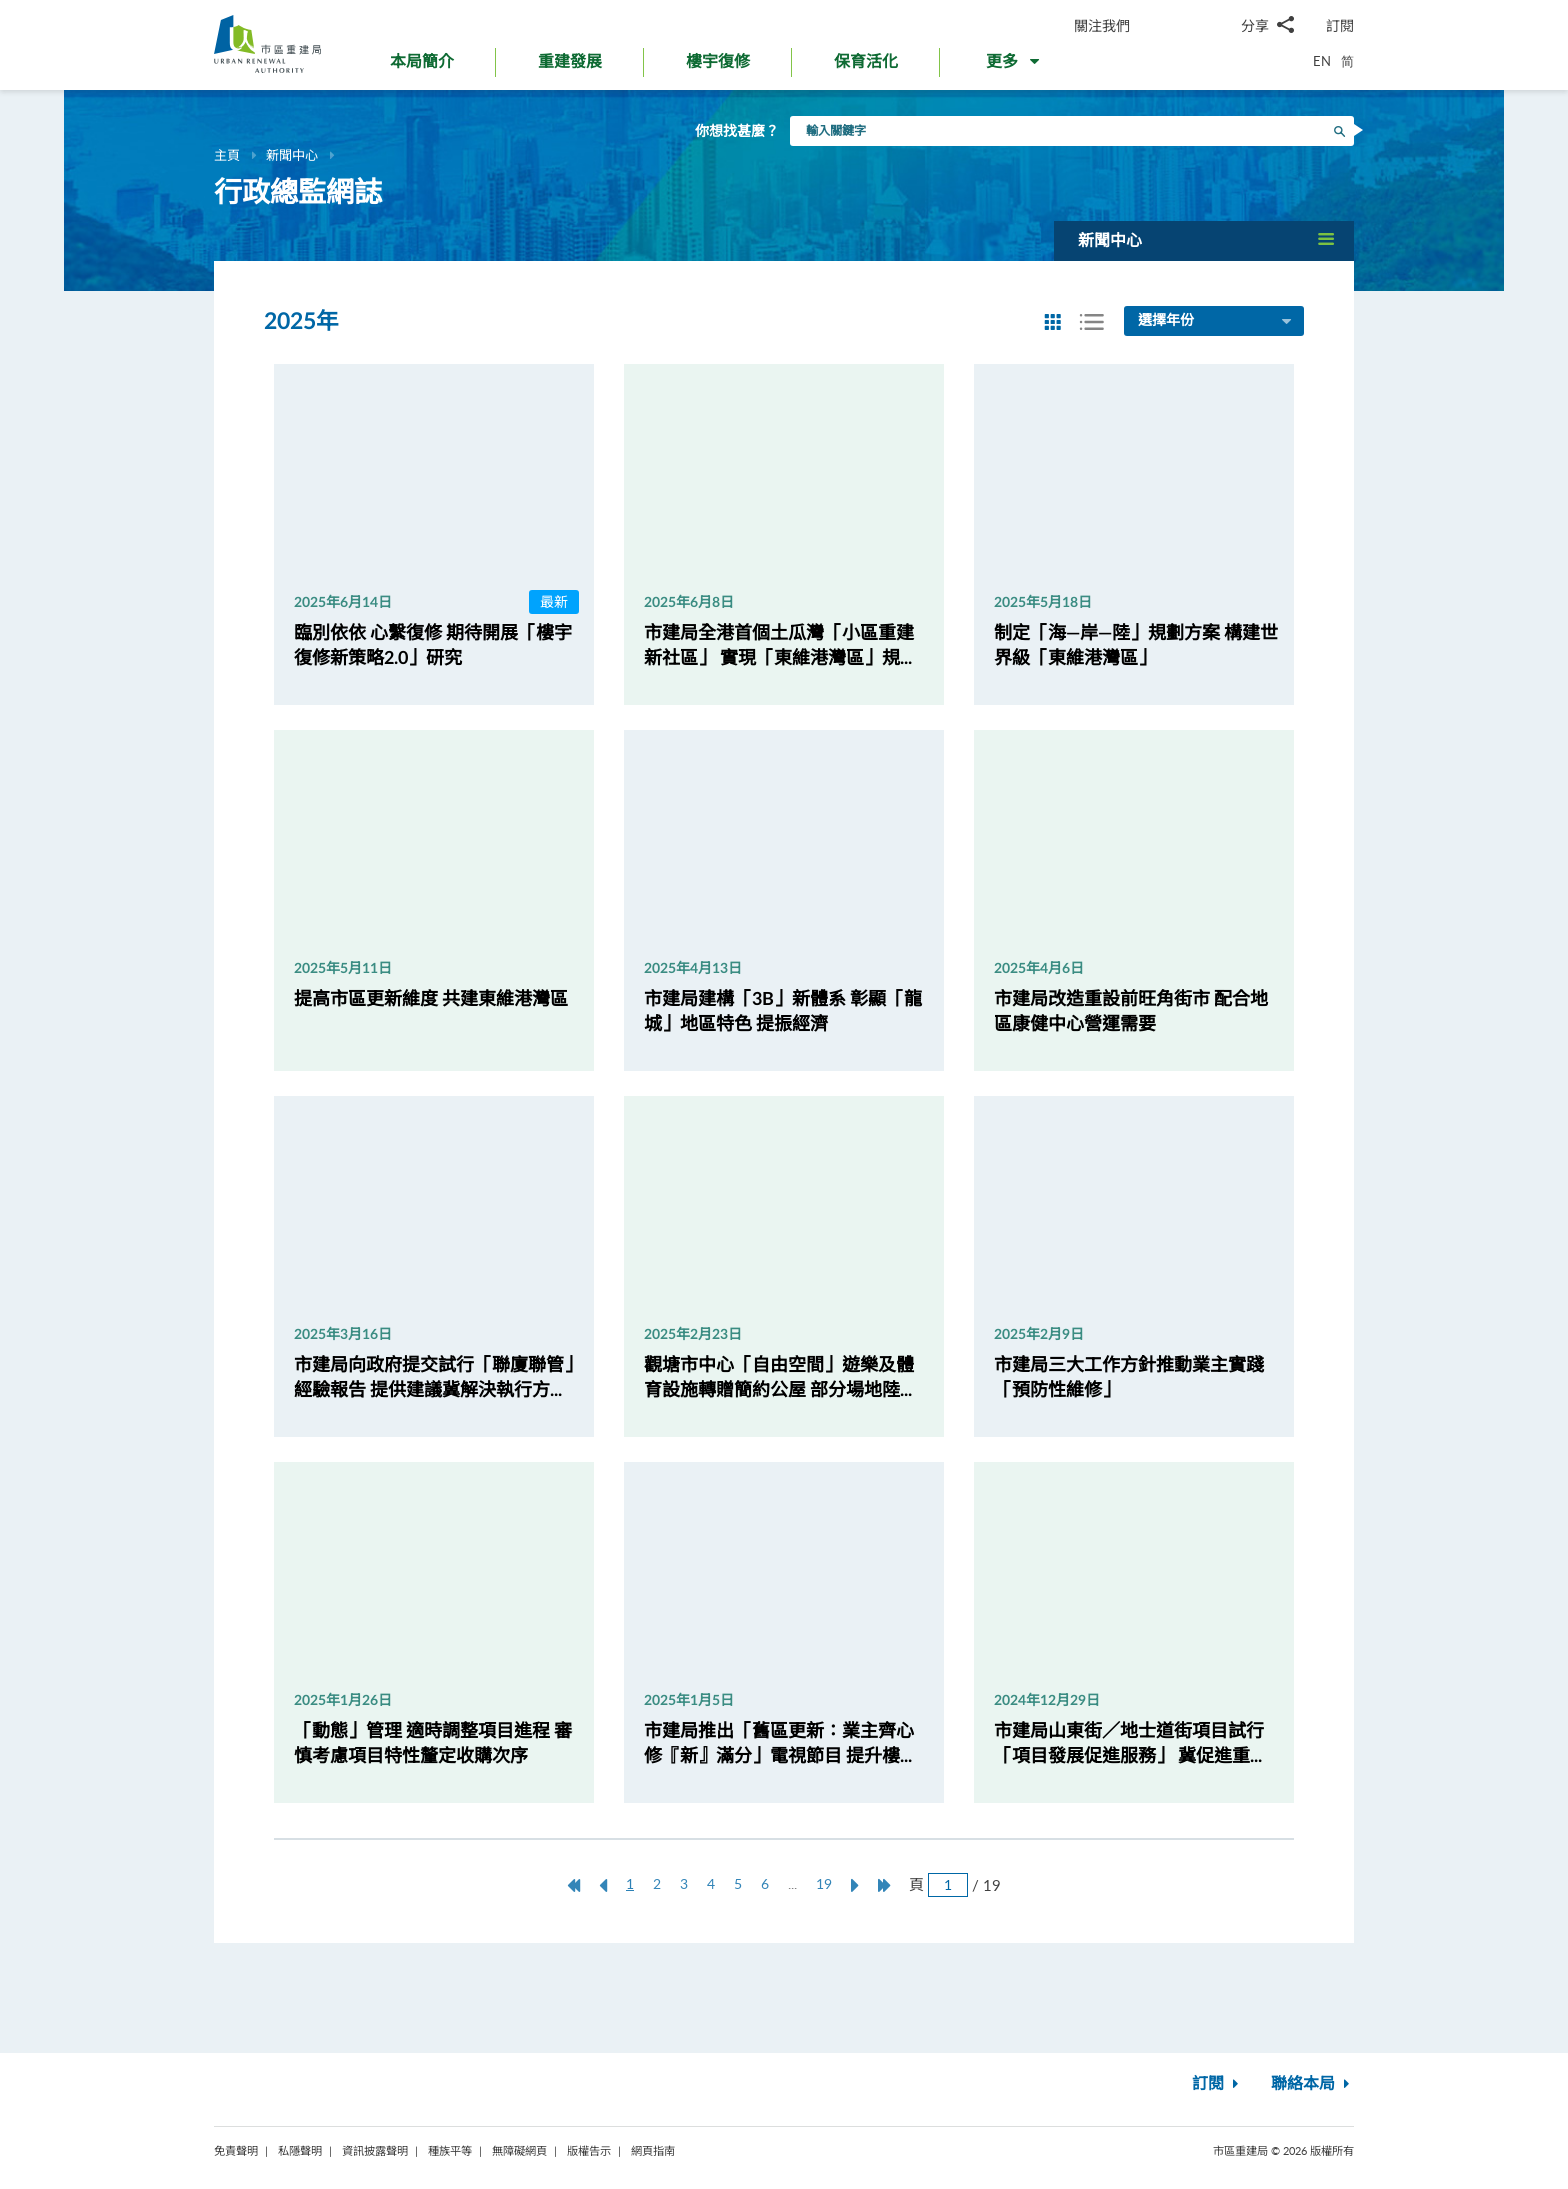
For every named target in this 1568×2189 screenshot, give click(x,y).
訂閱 (1340, 25)
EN (1322, 61)
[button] (1014, 66)
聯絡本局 (1312, 2084)
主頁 (227, 155)
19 (824, 1883)
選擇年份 (1216, 322)
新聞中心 (292, 155)
